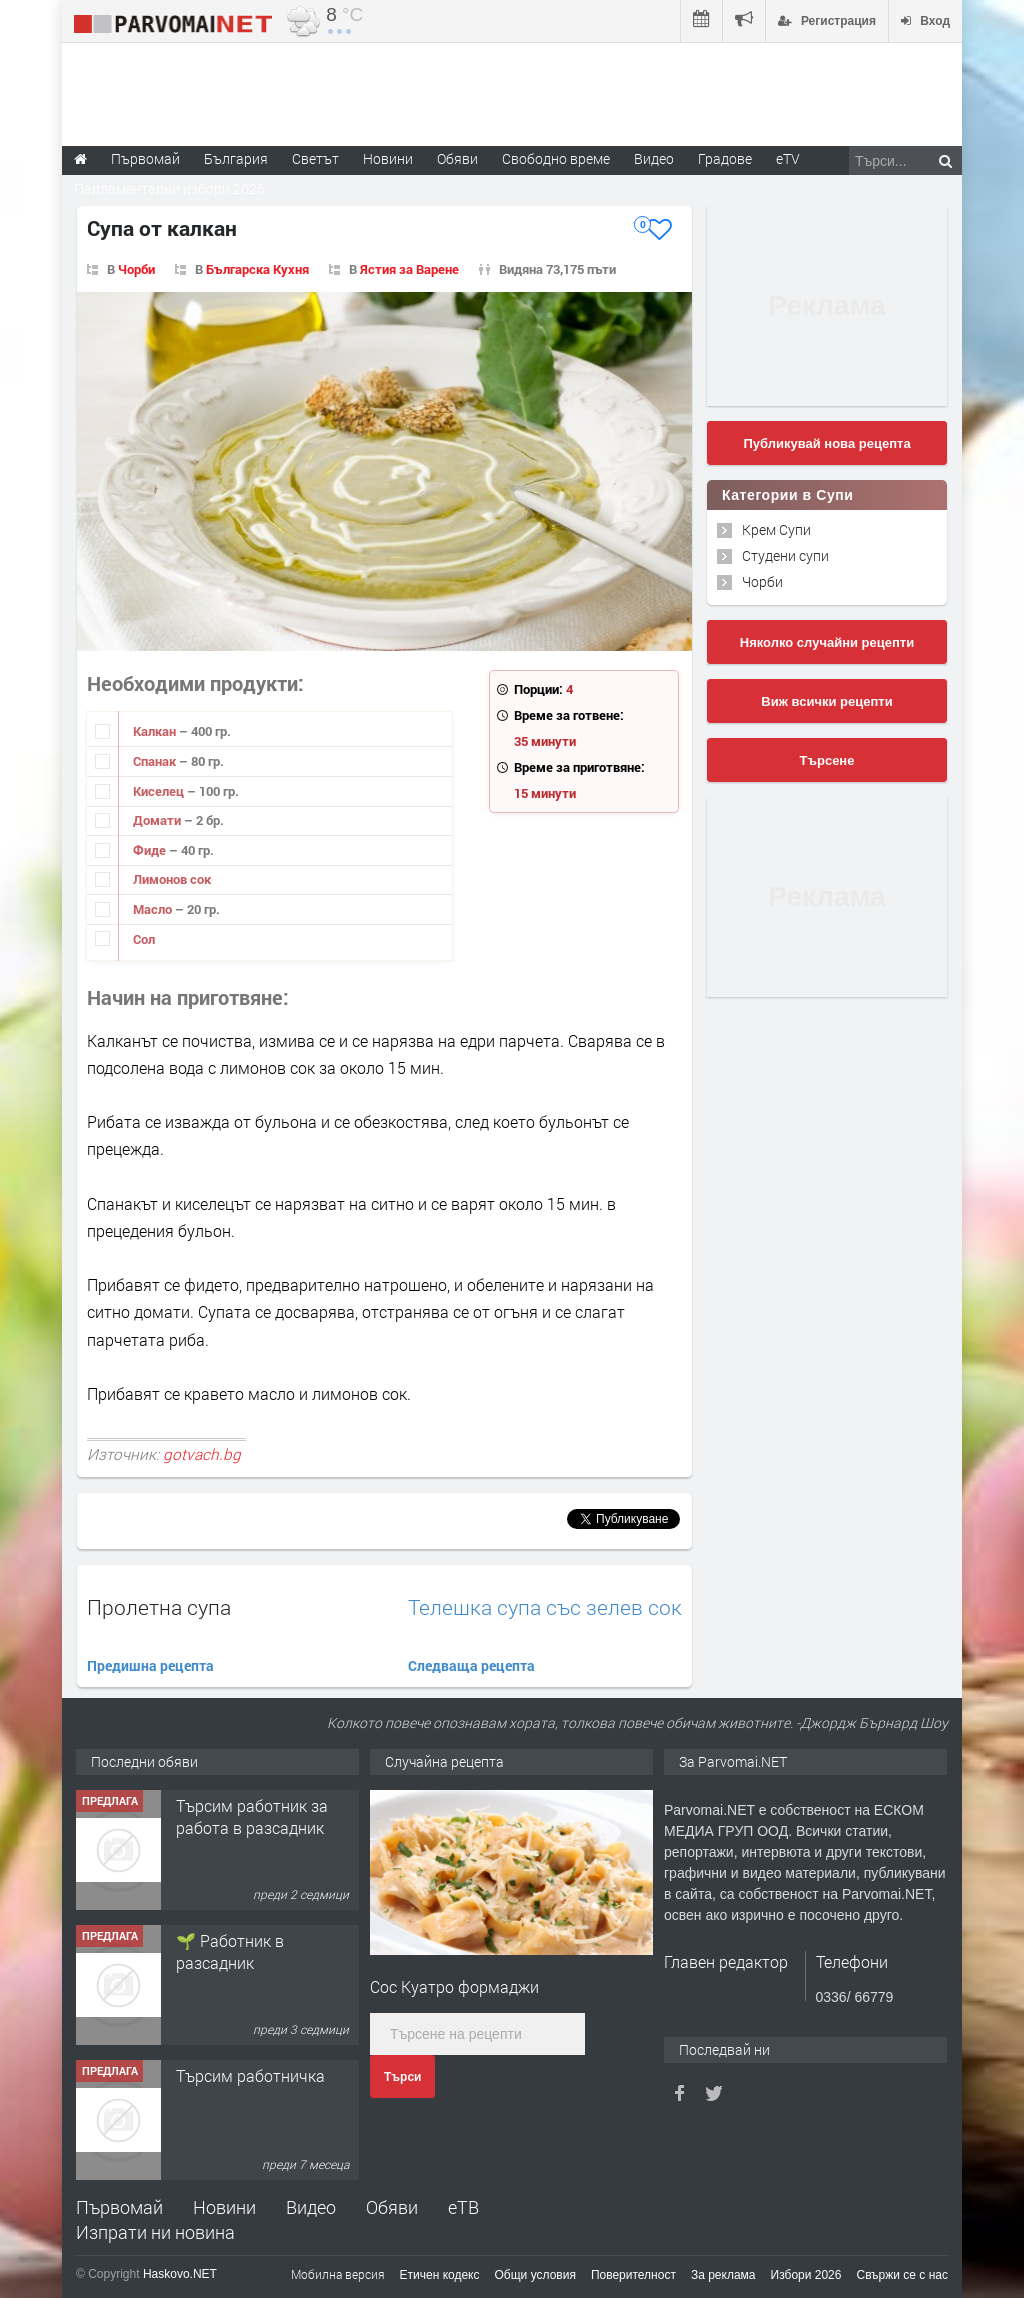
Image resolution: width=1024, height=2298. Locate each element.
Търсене (827, 760)
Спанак (156, 761)
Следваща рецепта (471, 1665)
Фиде (151, 850)
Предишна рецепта (150, 1665)
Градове (725, 158)
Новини (388, 158)
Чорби (136, 269)
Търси (402, 2077)
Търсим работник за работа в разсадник (252, 1816)
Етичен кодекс (440, 2275)
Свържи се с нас (902, 2275)
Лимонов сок (172, 879)
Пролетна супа (159, 1607)
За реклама (723, 2275)
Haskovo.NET (180, 2274)
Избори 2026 (806, 2275)
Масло (154, 909)
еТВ (463, 2207)
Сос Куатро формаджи (454, 1986)
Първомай (119, 2207)
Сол (144, 939)
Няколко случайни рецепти (827, 642)
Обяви (392, 2207)
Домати (158, 820)
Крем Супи (776, 529)
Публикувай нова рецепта (826, 443)
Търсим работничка (250, 2075)
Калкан (156, 731)
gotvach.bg (202, 1454)
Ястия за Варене (409, 269)
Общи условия (535, 2275)
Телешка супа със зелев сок (545, 1607)
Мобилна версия (338, 2274)
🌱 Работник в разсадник (230, 1951)
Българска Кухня (257, 269)
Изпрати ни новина (155, 2232)
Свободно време (556, 158)
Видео (311, 2207)
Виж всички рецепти (826, 701)
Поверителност (633, 2275)
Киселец (160, 791)
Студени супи (785, 555)
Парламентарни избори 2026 (169, 188)
